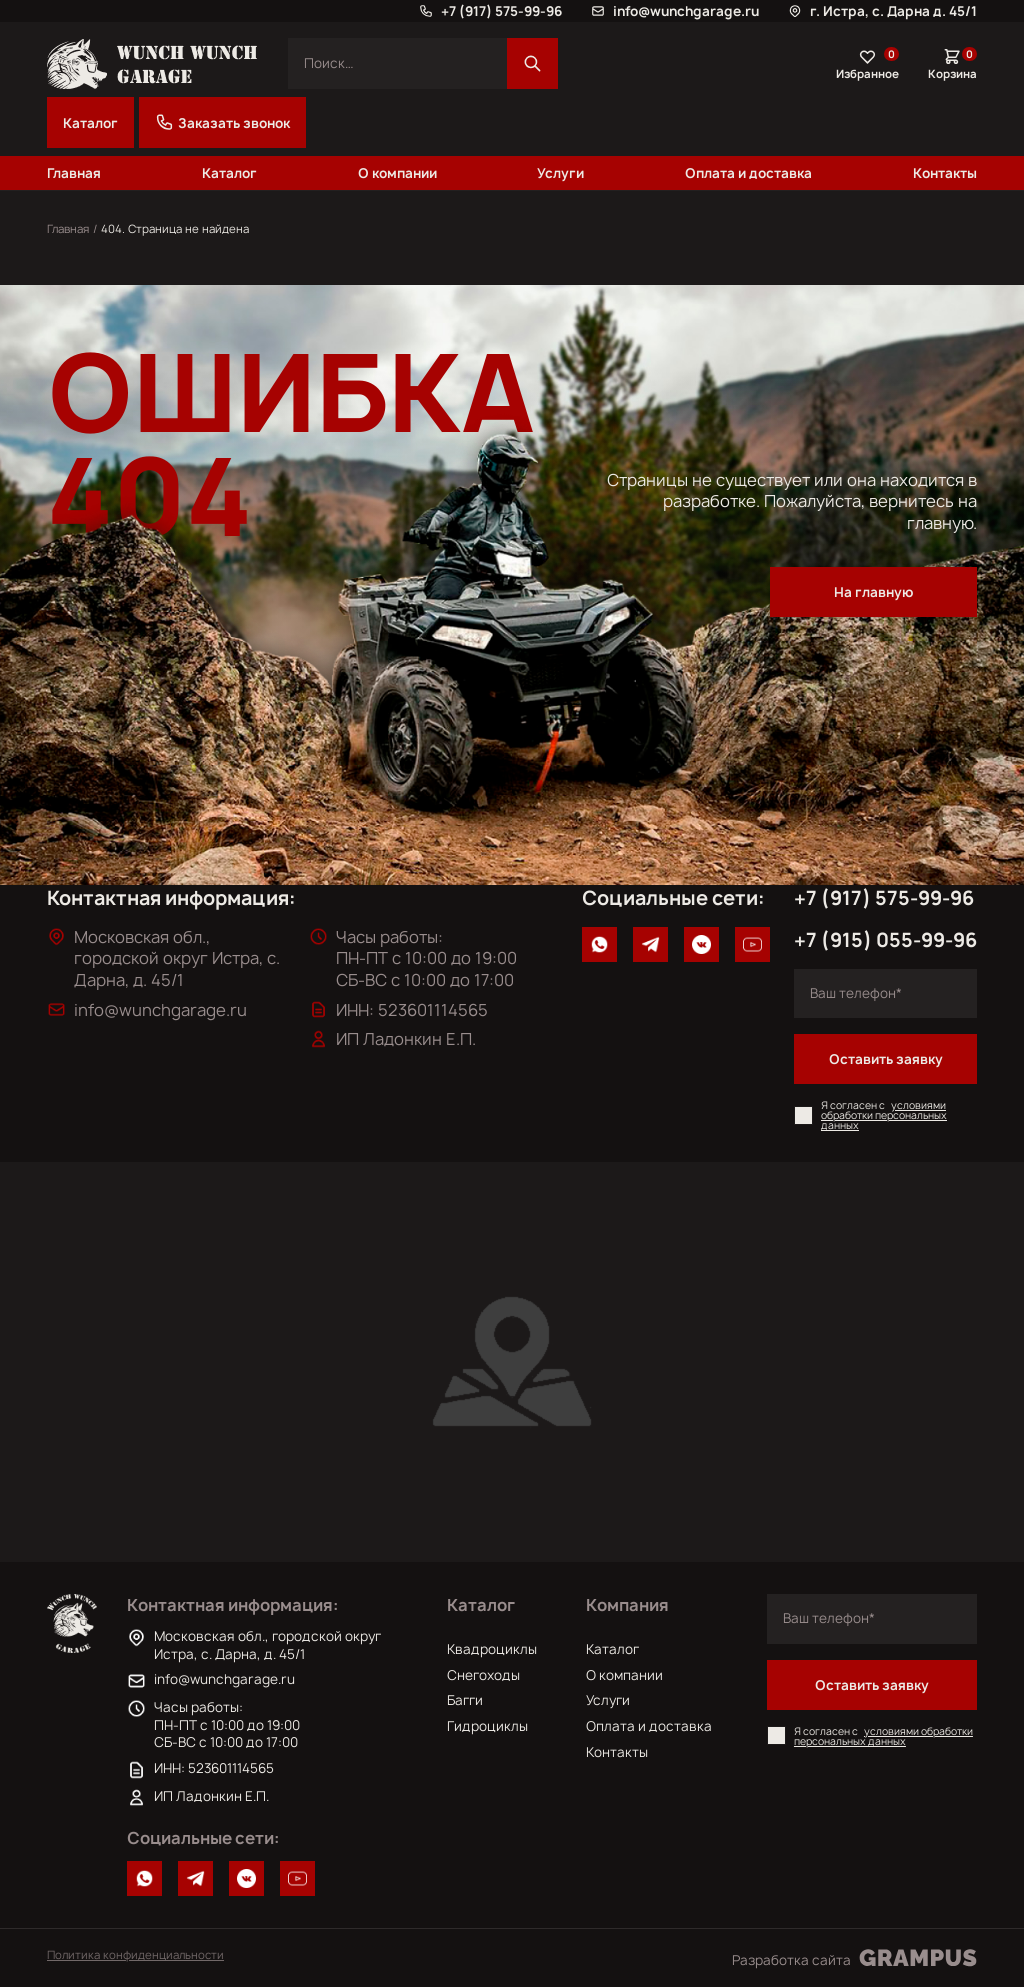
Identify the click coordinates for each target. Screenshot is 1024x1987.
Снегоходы (483, 1675)
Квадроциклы (492, 1649)
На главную (873, 592)
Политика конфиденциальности (135, 1954)
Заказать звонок (222, 122)
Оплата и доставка (748, 173)
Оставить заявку (886, 1059)
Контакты (945, 173)
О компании (397, 173)
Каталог (90, 123)
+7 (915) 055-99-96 (885, 940)
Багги (465, 1700)
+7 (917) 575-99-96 (884, 898)
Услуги (560, 173)
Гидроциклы (487, 1726)
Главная (74, 173)
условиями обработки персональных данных (884, 1115)
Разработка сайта (854, 1958)
